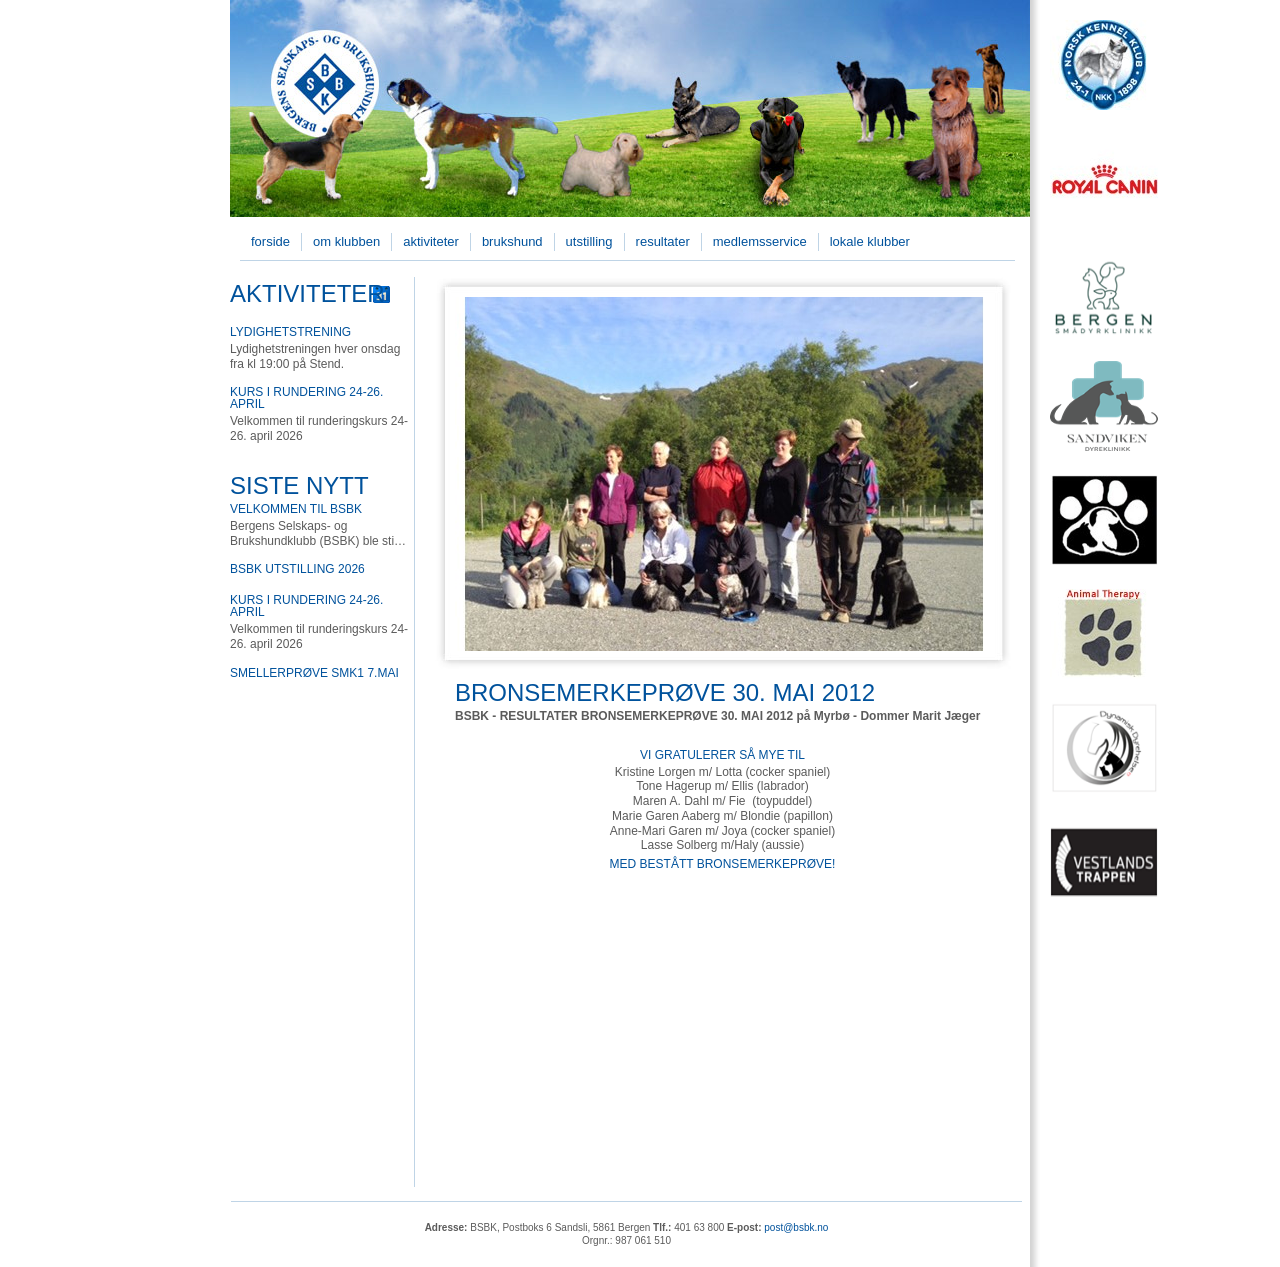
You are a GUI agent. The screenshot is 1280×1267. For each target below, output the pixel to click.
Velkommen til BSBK (296, 509)
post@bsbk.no (796, 1227)
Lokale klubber (870, 241)
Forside (270, 241)
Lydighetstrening (290, 332)
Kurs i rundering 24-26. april (306, 398)
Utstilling (589, 241)
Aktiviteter (431, 241)
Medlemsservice (760, 241)
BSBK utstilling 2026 (297, 569)
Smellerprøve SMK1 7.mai (314, 673)
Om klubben (346, 241)
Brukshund (512, 241)
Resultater (663, 241)
